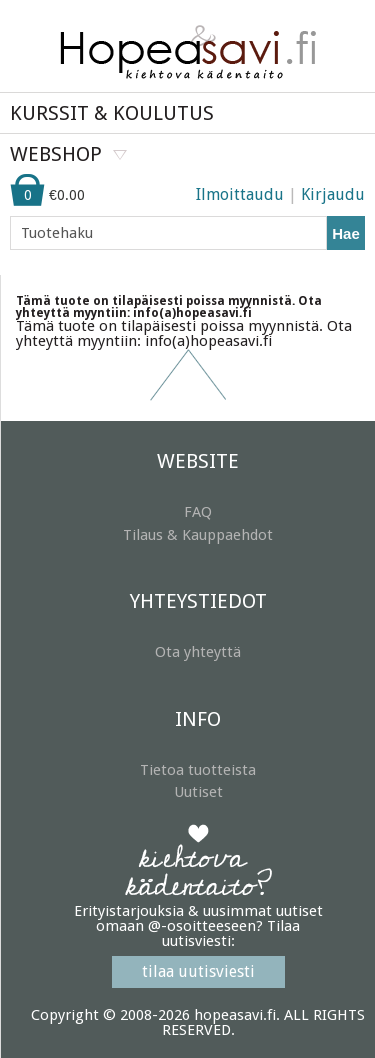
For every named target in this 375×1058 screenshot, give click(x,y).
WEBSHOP (56, 154)
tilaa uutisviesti (198, 971)
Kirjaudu (333, 194)
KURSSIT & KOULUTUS (112, 113)
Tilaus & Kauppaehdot (198, 535)
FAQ (198, 512)
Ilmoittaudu (240, 194)
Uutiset (198, 792)
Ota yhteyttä (198, 652)
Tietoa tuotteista (198, 770)
